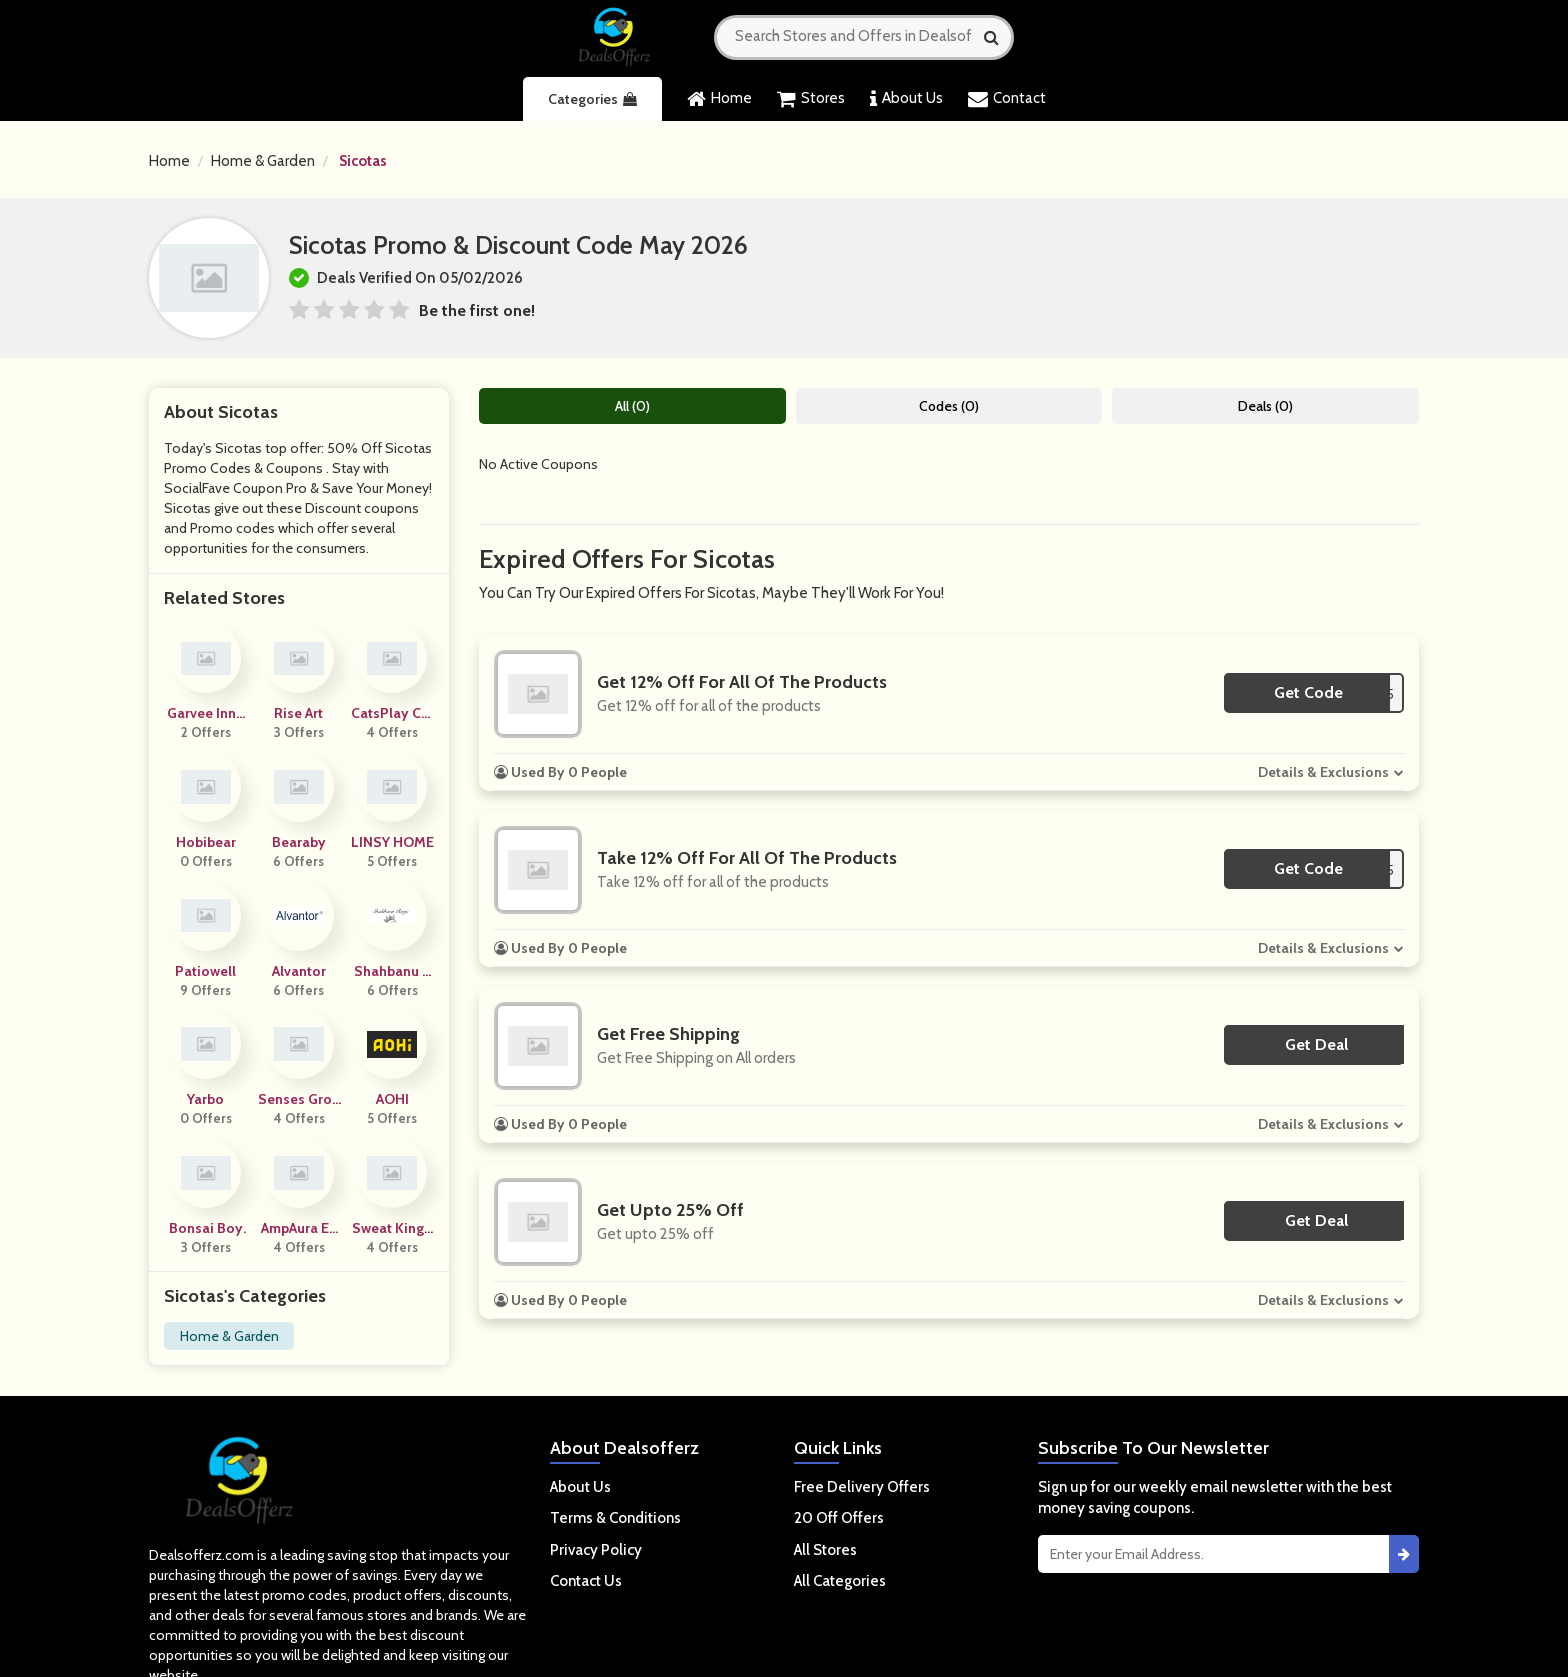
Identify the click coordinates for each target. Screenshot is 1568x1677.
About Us (906, 99)
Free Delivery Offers (862, 1487)
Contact (1007, 99)
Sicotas (363, 161)
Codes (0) (949, 406)
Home (719, 99)
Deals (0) (1265, 406)
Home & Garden (263, 161)
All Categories (840, 1581)
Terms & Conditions (615, 1518)
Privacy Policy (596, 1550)
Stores (811, 99)
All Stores (825, 1550)
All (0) (632, 406)
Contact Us (586, 1581)
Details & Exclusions (1323, 772)
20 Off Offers (839, 1518)
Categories (592, 99)
